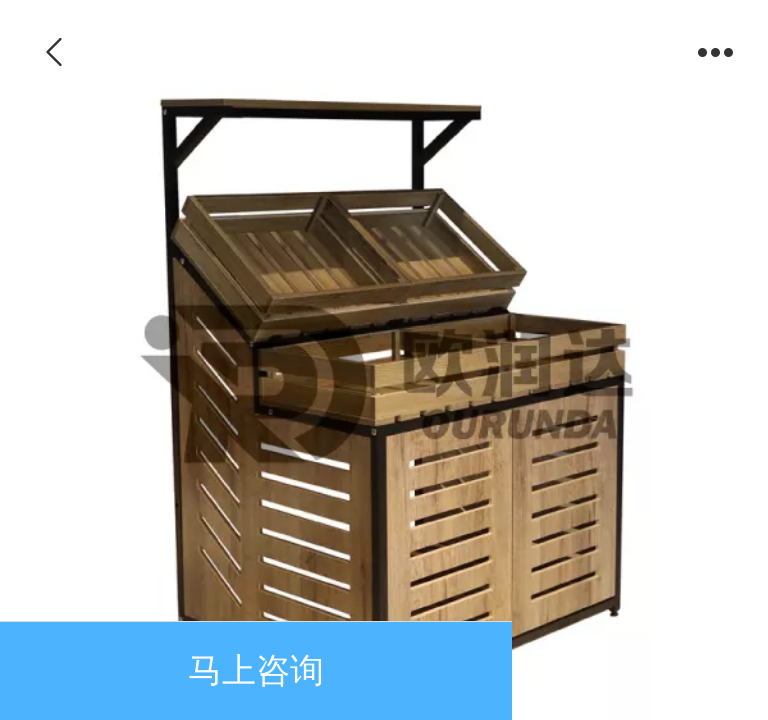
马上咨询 (256, 670)
